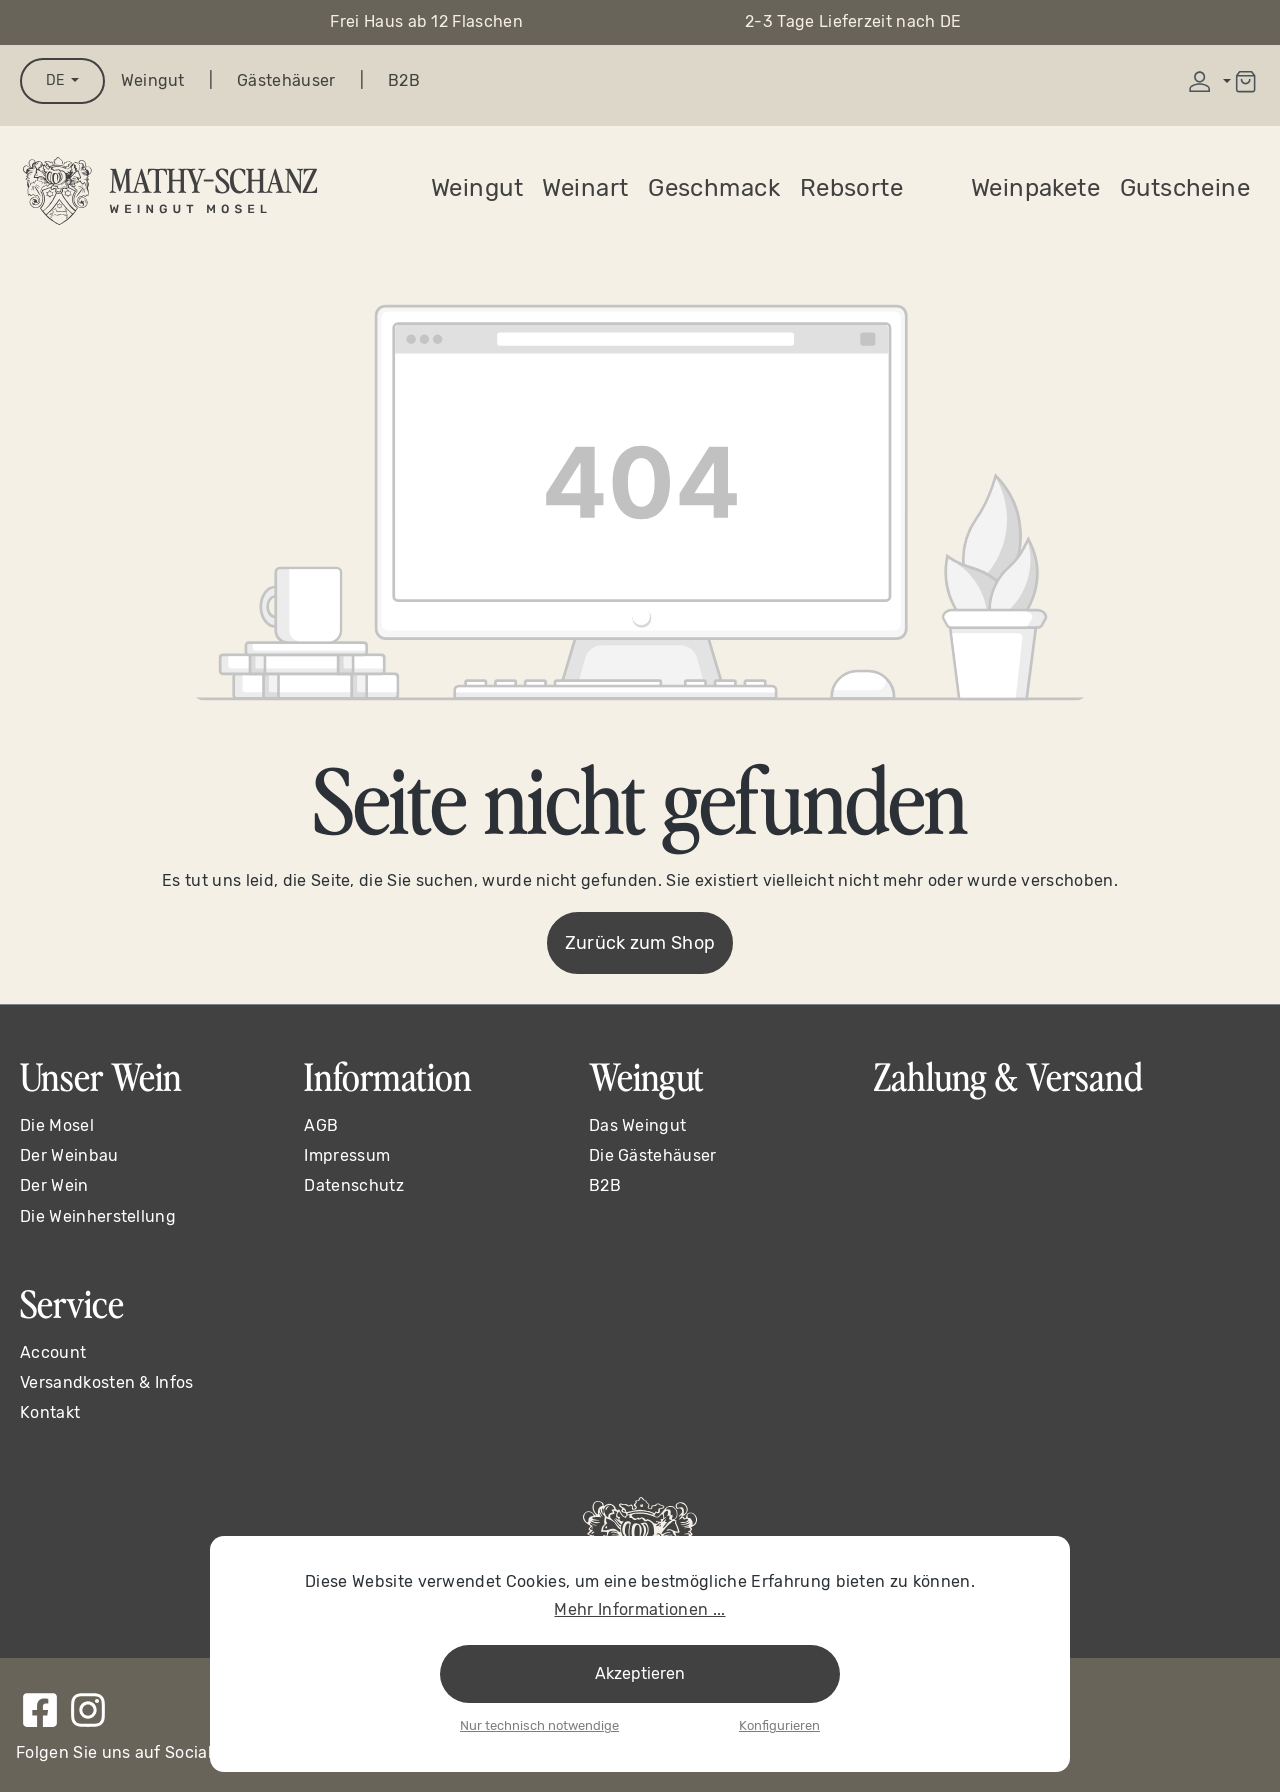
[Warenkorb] (1245, 81)
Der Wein (54, 1185)
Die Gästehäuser (653, 1155)
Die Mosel (57, 1125)
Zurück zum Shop (640, 943)
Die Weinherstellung (98, 1216)
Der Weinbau (69, 1155)
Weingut (153, 80)
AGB (321, 1125)
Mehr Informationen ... (639, 1609)
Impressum (347, 1155)
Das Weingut (638, 1125)
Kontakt (50, 1412)
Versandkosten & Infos (107, 1382)
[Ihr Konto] (1207, 81)
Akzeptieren (640, 1673)
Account (53, 1352)
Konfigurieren (779, 1725)
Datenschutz (354, 1185)
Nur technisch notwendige (539, 1725)
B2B (404, 80)
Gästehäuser (286, 80)
